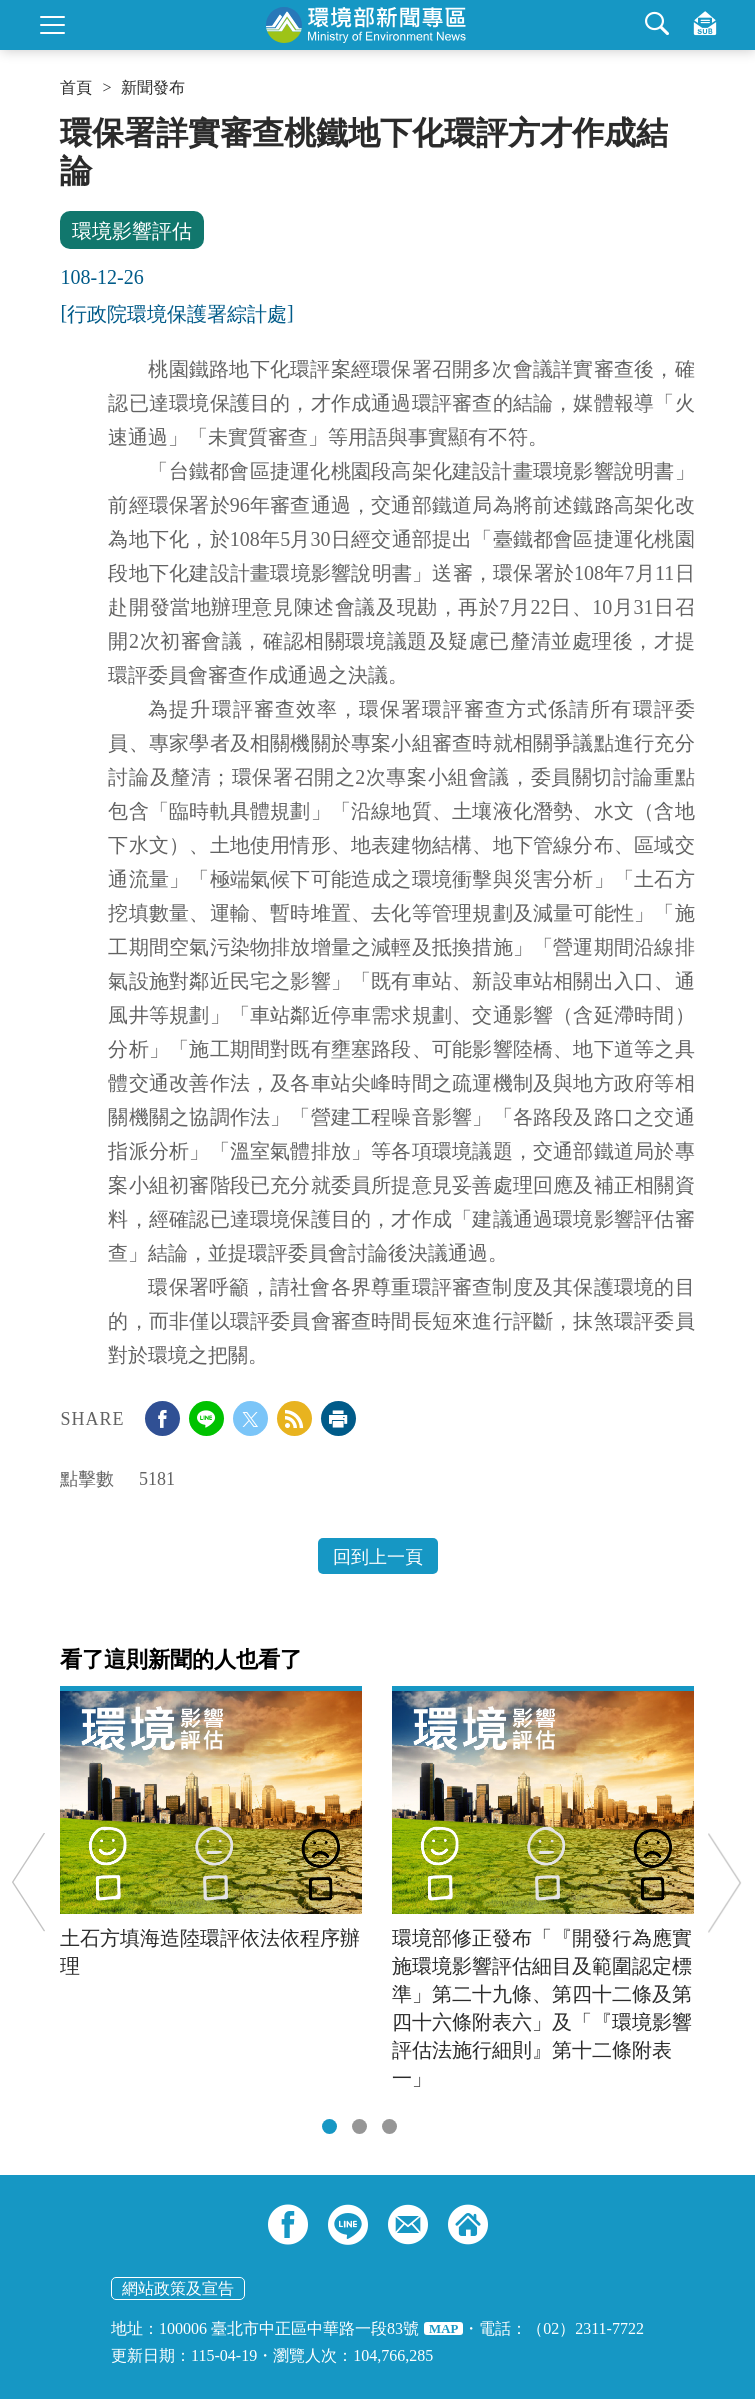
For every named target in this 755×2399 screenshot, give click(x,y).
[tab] (329, 2126)
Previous (28, 1882)
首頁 (76, 88)
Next (724, 1882)
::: (66, 122)
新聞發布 (153, 88)
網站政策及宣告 (178, 2288)
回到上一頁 (378, 1557)
